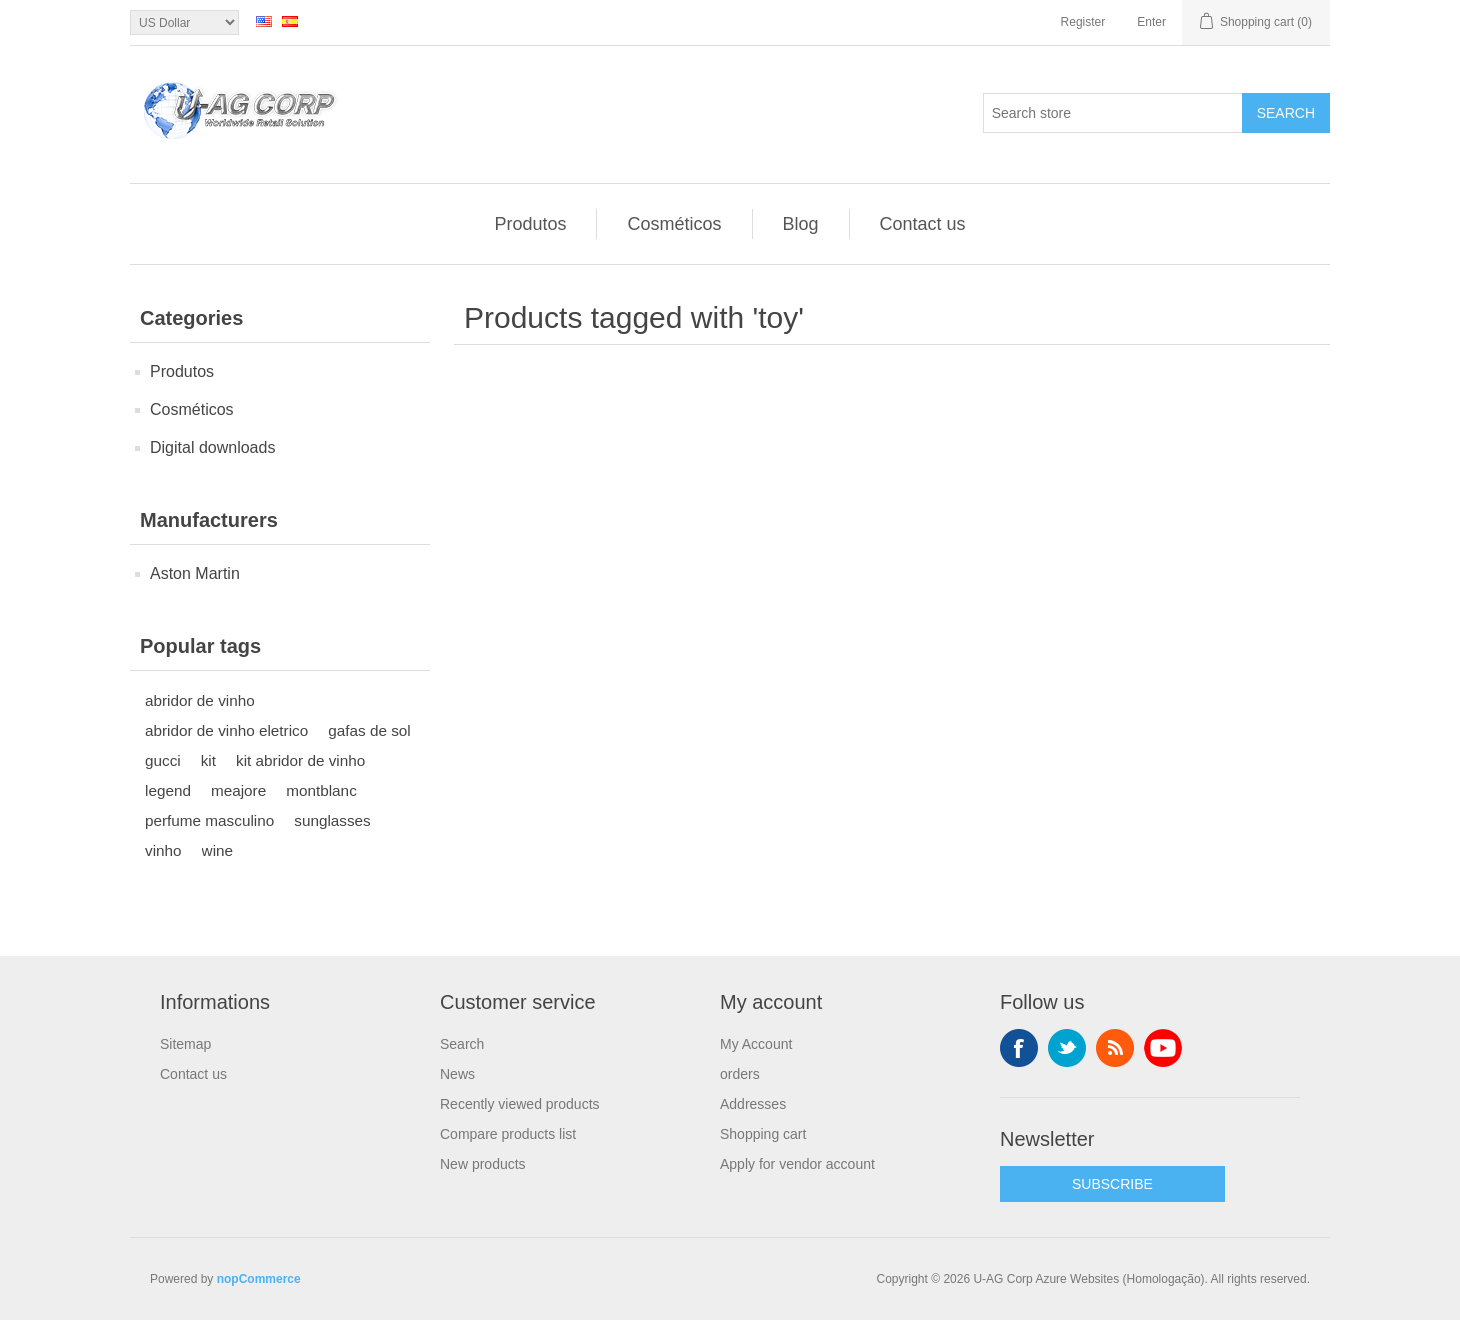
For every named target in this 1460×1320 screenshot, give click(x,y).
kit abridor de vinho (300, 760)
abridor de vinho (200, 700)
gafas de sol (369, 730)
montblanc (321, 790)
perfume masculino (209, 820)
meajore (238, 790)
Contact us (923, 224)
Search (1286, 113)
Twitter (1067, 1048)
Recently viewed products (520, 1104)
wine (217, 850)
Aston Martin (195, 573)
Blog (801, 224)
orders (740, 1074)
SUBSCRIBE (1112, 1184)
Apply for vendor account (797, 1164)
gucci (163, 760)
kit (208, 760)
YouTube (1163, 1048)
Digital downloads (212, 447)
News (457, 1074)
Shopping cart (763, 1134)
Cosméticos (674, 224)
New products (483, 1164)
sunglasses (332, 820)
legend (168, 790)
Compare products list (508, 1134)
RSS (1115, 1048)
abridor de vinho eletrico (226, 730)
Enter (1151, 22)
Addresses (753, 1104)
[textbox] (1113, 113)
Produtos (530, 224)
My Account (756, 1044)
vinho (163, 850)
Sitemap (185, 1044)
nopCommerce (259, 1279)
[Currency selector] (184, 22)
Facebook (1019, 1048)
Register (1083, 22)
